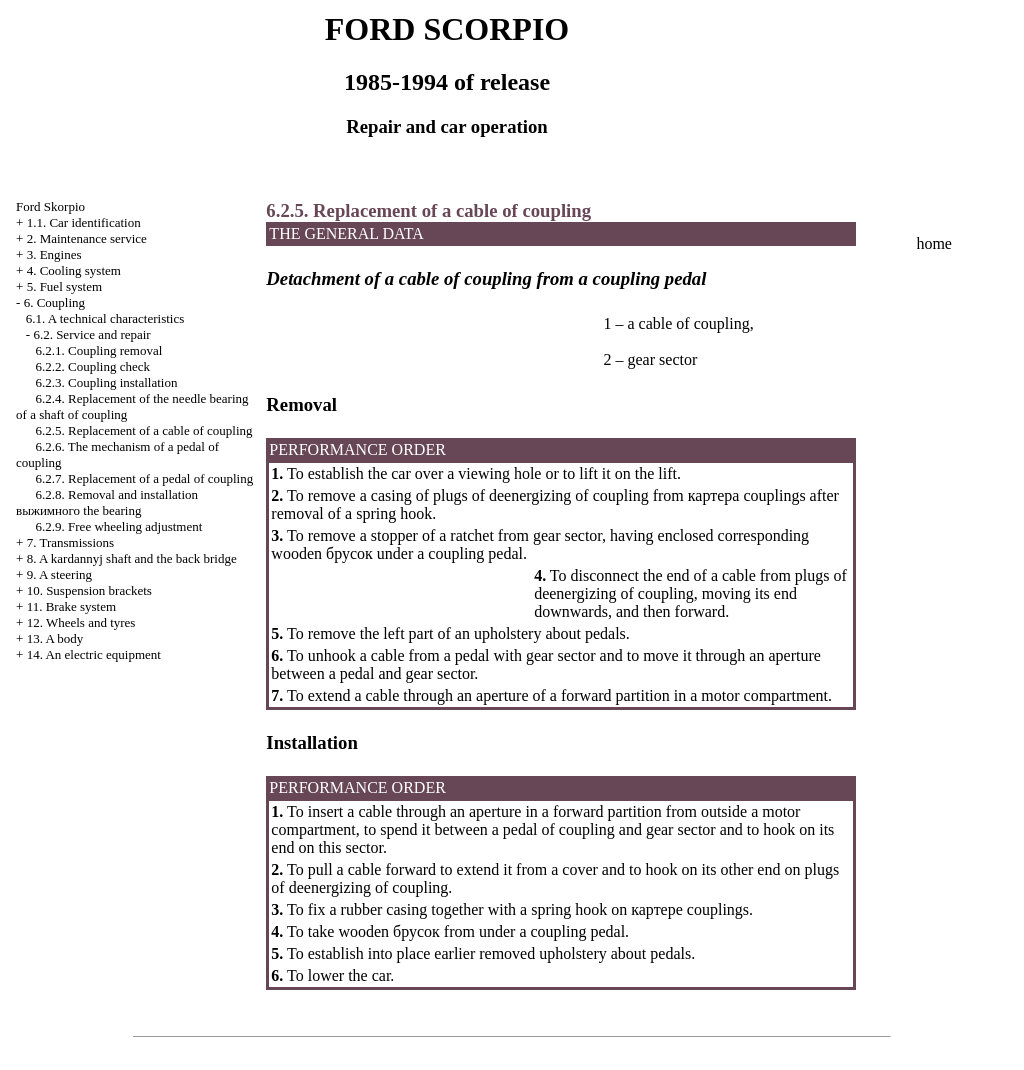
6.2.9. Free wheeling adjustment (119, 526)
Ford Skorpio (50, 206)
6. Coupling (54, 302)
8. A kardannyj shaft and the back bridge (132, 558)
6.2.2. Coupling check (93, 366)
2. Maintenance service (87, 238)
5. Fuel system (64, 286)
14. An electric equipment (94, 654)
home (934, 243)
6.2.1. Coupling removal (99, 350)
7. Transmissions (70, 542)
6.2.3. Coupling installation (107, 382)
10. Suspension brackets (89, 590)
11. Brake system (71, 606)
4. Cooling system (74, 270)
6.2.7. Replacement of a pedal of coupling (145, 478)
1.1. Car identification (84, 222)
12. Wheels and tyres (81, 622)
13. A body (55, 638)
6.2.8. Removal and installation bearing (107, 502)
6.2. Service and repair (91, 334)
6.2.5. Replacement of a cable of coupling (144, 430)
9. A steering (59, 574)
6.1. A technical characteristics (105, 318)
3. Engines (54, 254)
